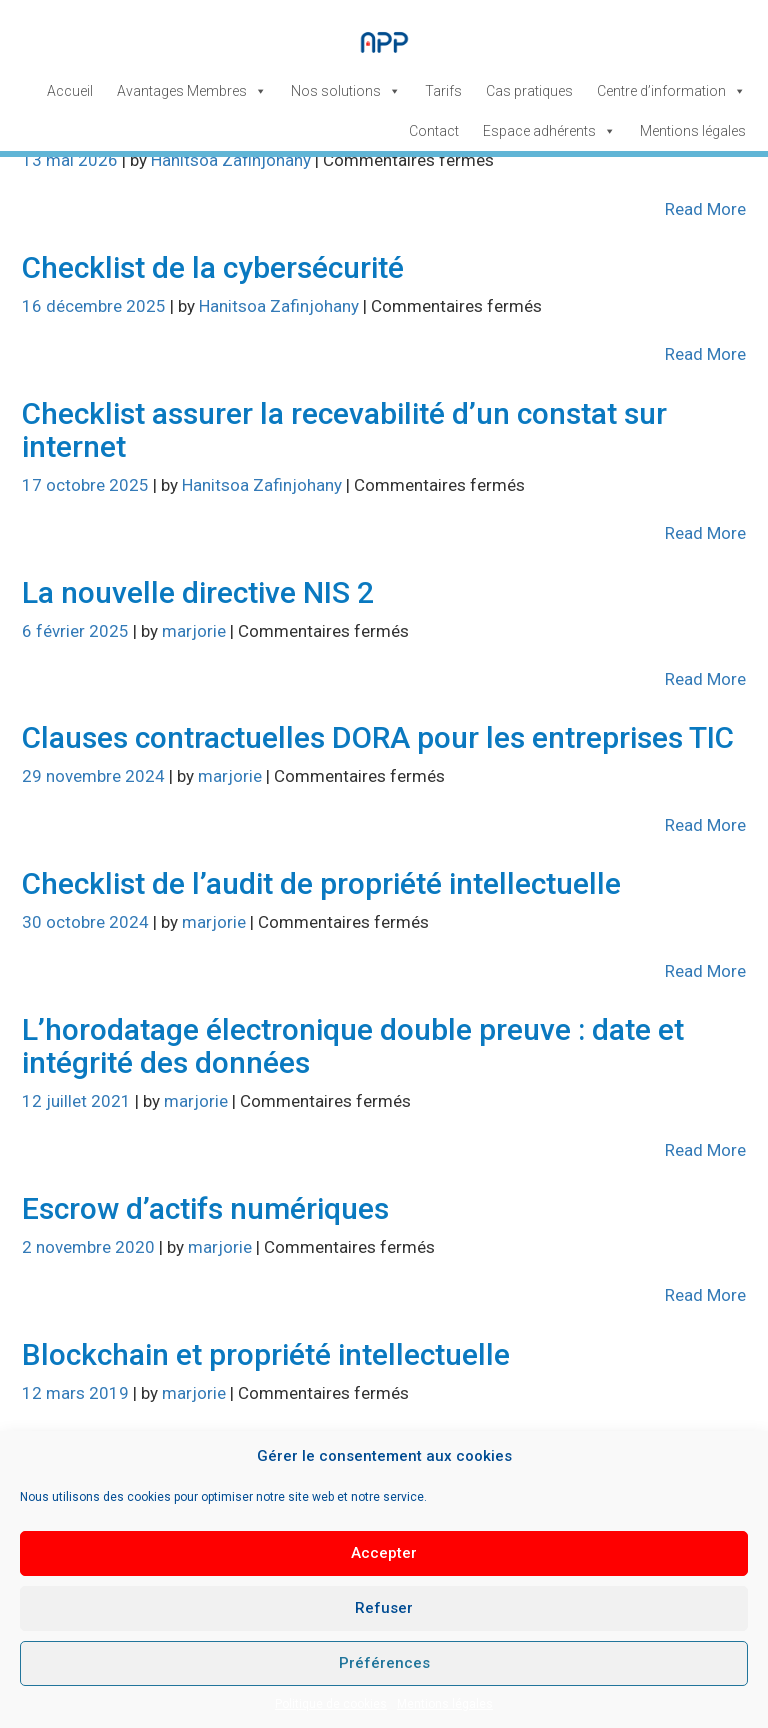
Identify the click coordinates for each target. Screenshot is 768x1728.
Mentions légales (445, 1704)
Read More (705, 209)
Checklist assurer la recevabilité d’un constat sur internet (344, 430)
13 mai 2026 (72, 160)
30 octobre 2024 (87, 922)
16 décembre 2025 (96, 306)
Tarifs (443, 91)
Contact (434, 131)
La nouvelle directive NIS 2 (198, 592)
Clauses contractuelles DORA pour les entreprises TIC (378, 737)
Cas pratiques (529, 91)
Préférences (384, 1663)
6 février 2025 (77, 631)
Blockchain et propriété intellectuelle (266, 1354)
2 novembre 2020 (90, 1247)
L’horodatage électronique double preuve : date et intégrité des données (353, 1046)
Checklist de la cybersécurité (213, 267)
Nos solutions (346, 91)
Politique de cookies (331, 1704)
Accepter (384, 1553)
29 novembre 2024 (95, 776)
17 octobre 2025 (87, 485)
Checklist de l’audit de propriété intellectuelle (321, 883)
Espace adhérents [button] (549, 131)
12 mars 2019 (77, 1393)
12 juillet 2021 (78, 1101)
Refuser (384, 1608)
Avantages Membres (192, 91)
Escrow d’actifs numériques (205, 1208)
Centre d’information (671, 91)
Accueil (70, 91)
